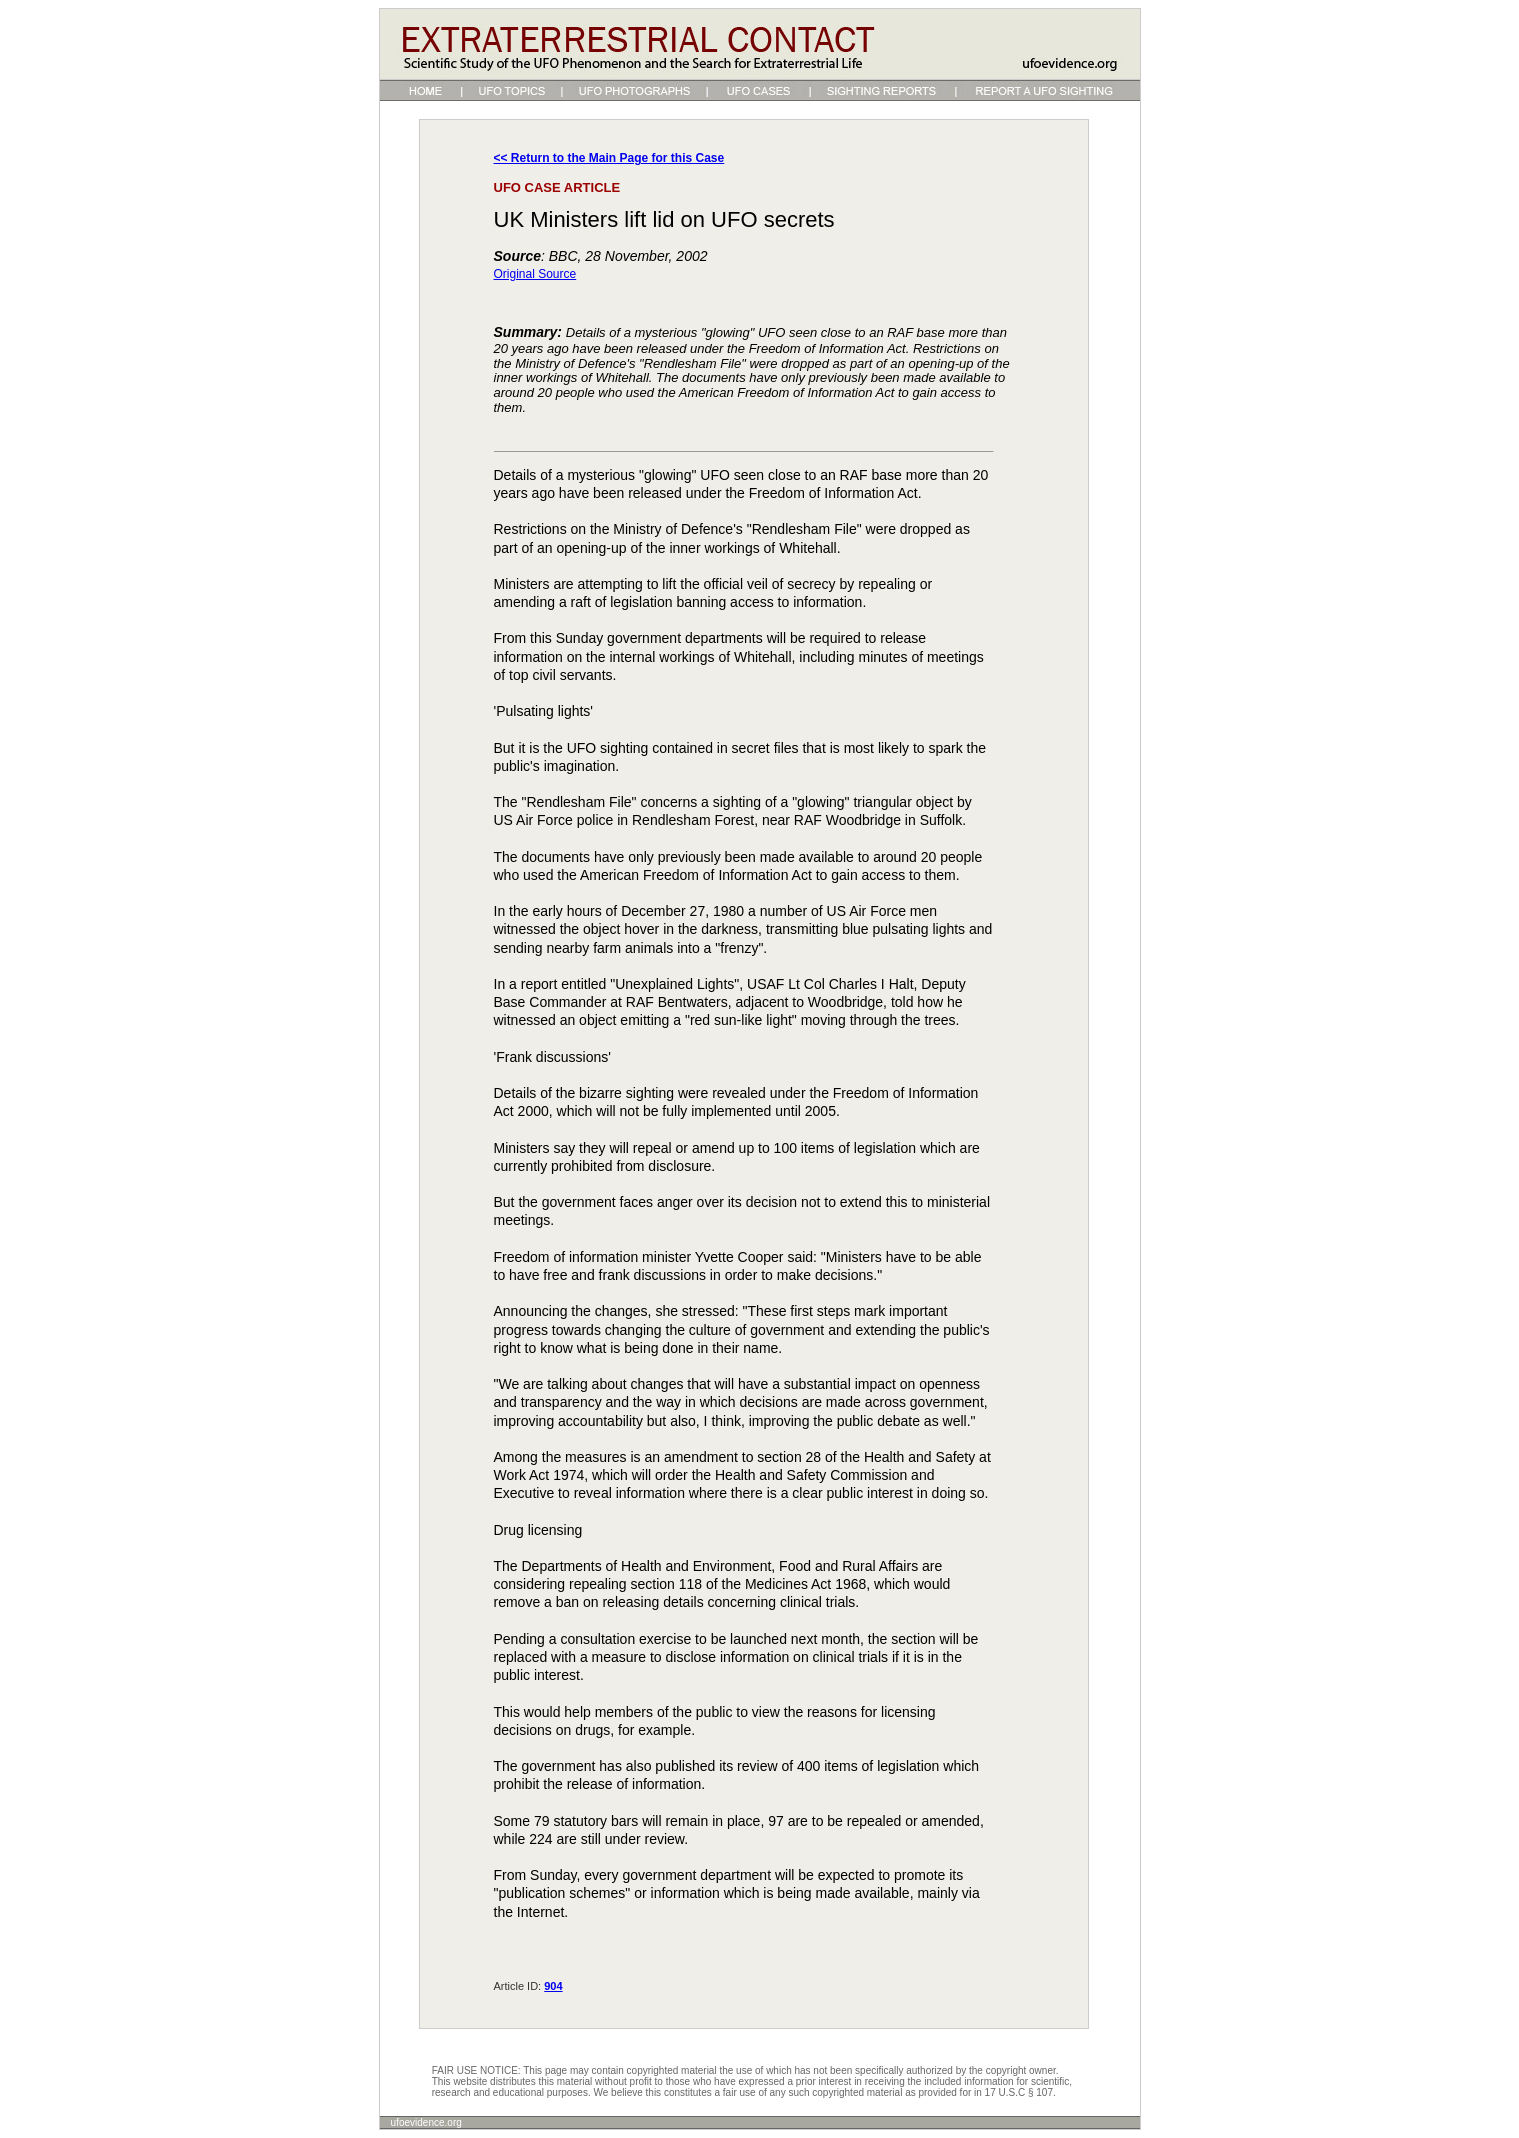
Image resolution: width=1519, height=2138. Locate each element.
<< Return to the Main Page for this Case (609, 158)
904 (553, 1986)
